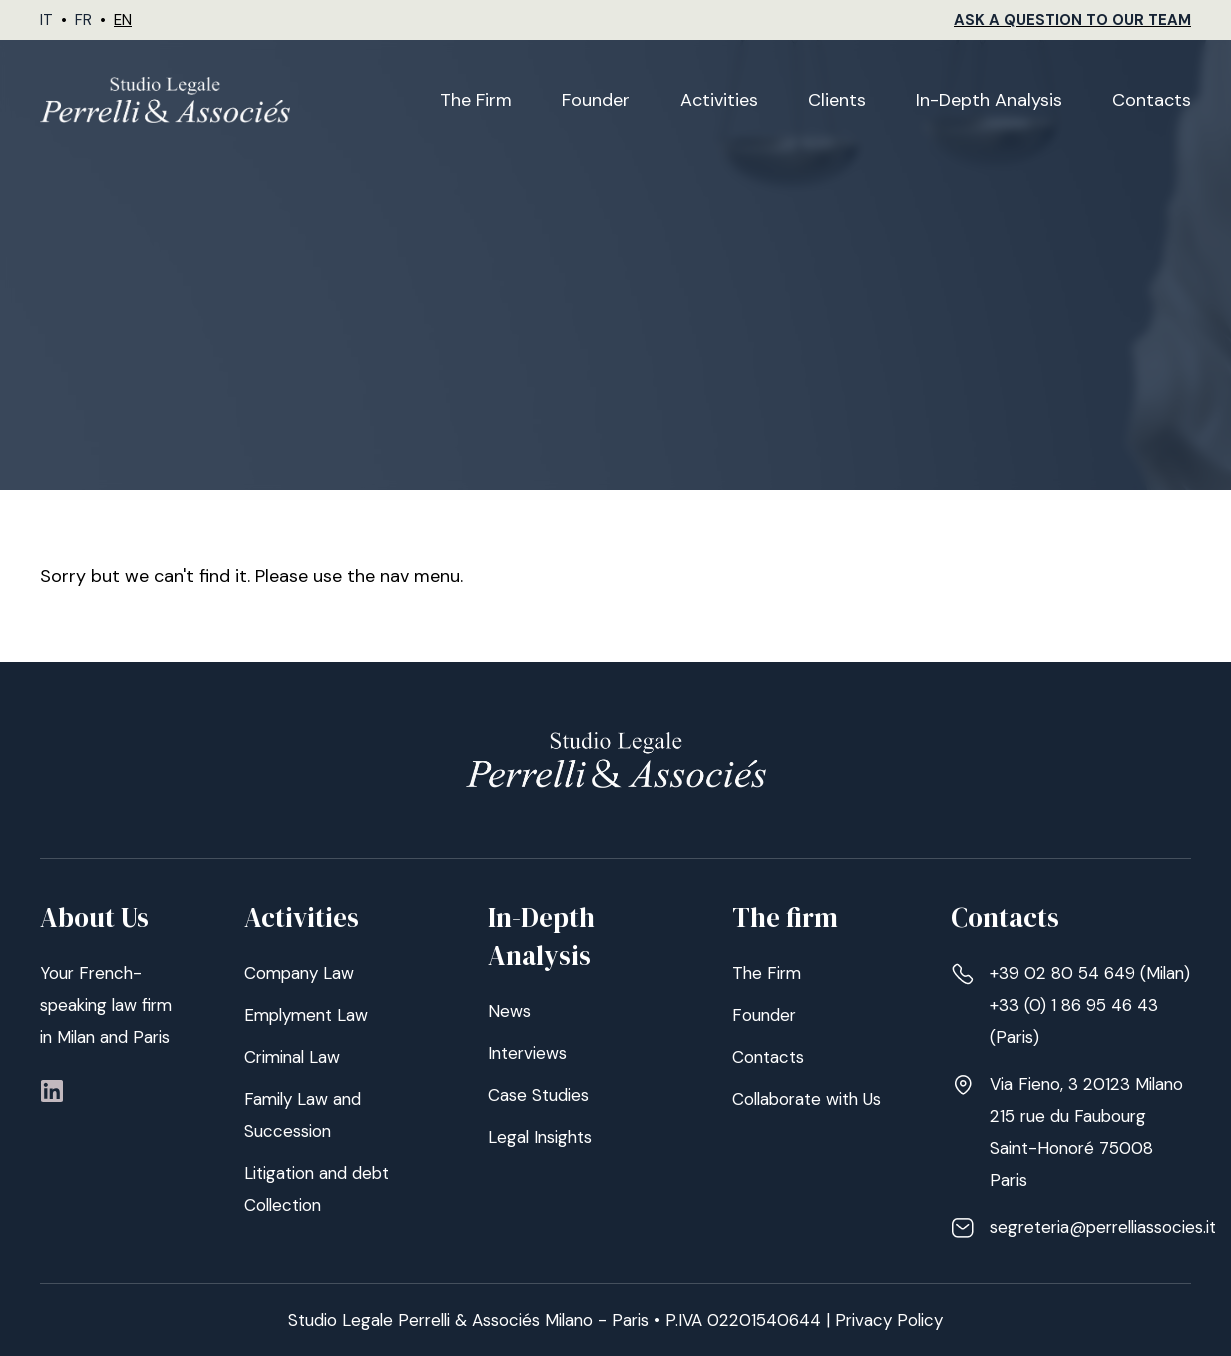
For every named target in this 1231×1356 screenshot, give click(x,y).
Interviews (527, 1053)
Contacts (1151, 100)
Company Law (299, 973)
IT (46, 20)
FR (83, 20)
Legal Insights (540, 1137)
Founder (596, 100)
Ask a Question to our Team (1072, 20)
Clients (837, 100)
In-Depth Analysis (989, 100)
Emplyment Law (306, 1015)
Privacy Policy (889, 1320)
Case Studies (538, 1095)
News (509, 1011)
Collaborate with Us (806, 1099)
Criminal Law (292, 1057)
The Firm (476, 100)
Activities (719, 100)
